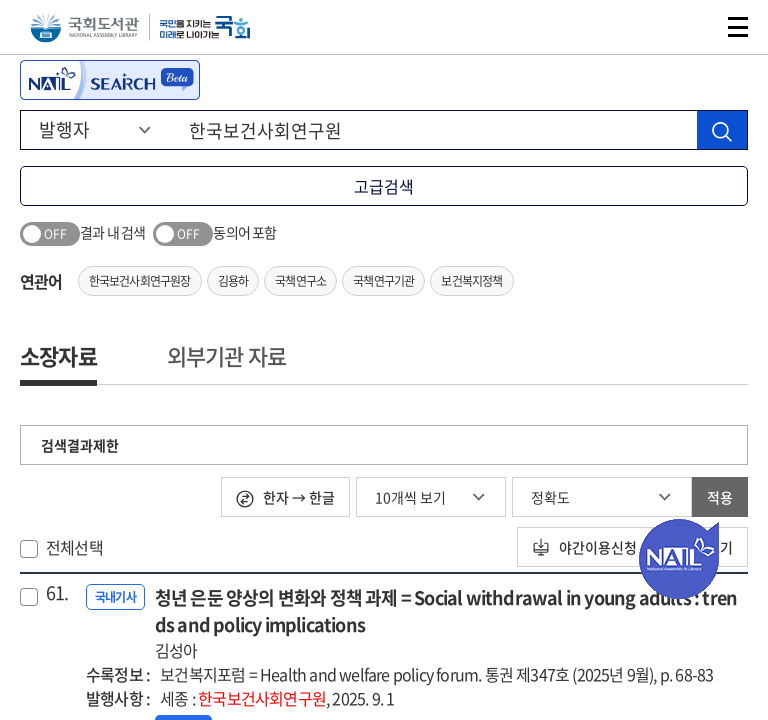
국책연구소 (300, 281)
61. (57, 593)
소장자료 (58, 355)
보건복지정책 (471, 281)
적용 (720, 497)
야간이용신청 (584, 547)
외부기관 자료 (226, 355)
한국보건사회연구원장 (140, 281)
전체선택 (74, 547)
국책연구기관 (383, 281)
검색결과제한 (80, 445)
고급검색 (384, 186)
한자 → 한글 (285, 497)
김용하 (233, 281)
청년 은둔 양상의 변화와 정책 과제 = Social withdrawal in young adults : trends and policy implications (451, 623)
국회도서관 (84, 27)
